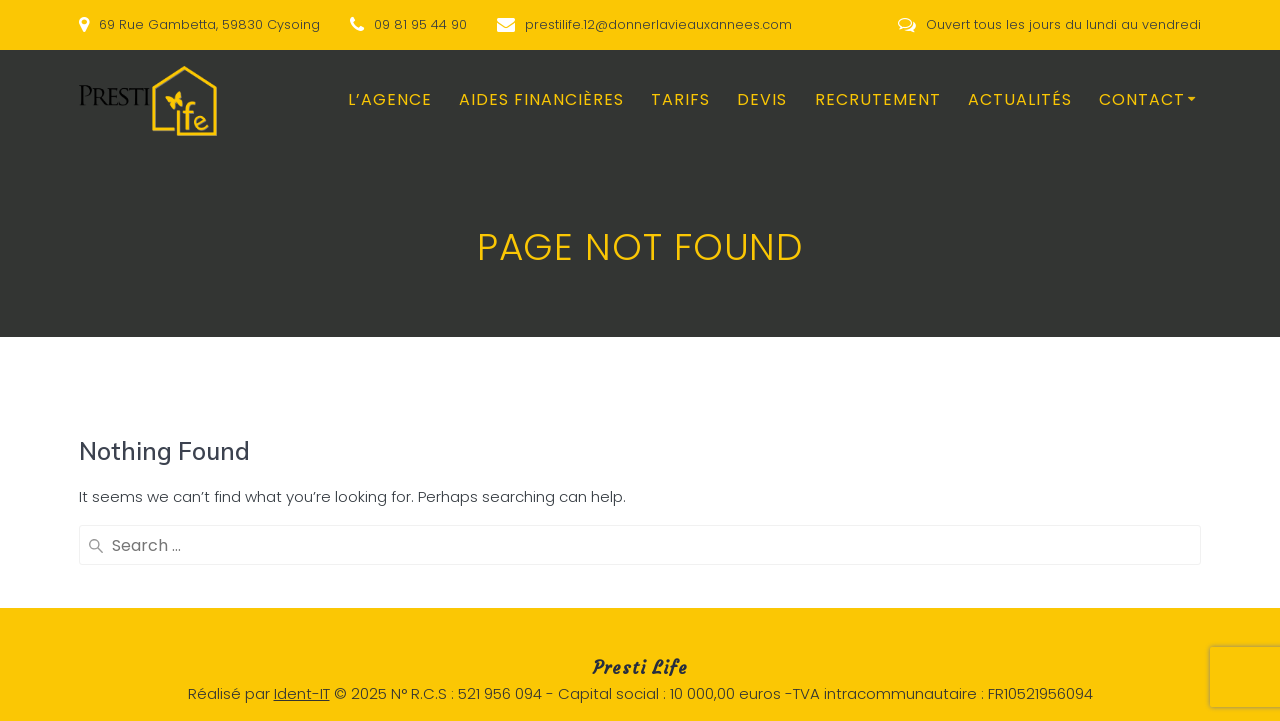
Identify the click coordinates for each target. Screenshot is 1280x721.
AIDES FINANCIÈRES (541, 99)
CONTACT (1142, 99)
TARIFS (680, 99)
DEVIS (762, 99)
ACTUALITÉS (1020, 99)
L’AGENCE (390, 99)
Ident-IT (302, 693)
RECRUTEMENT (878, 99)
